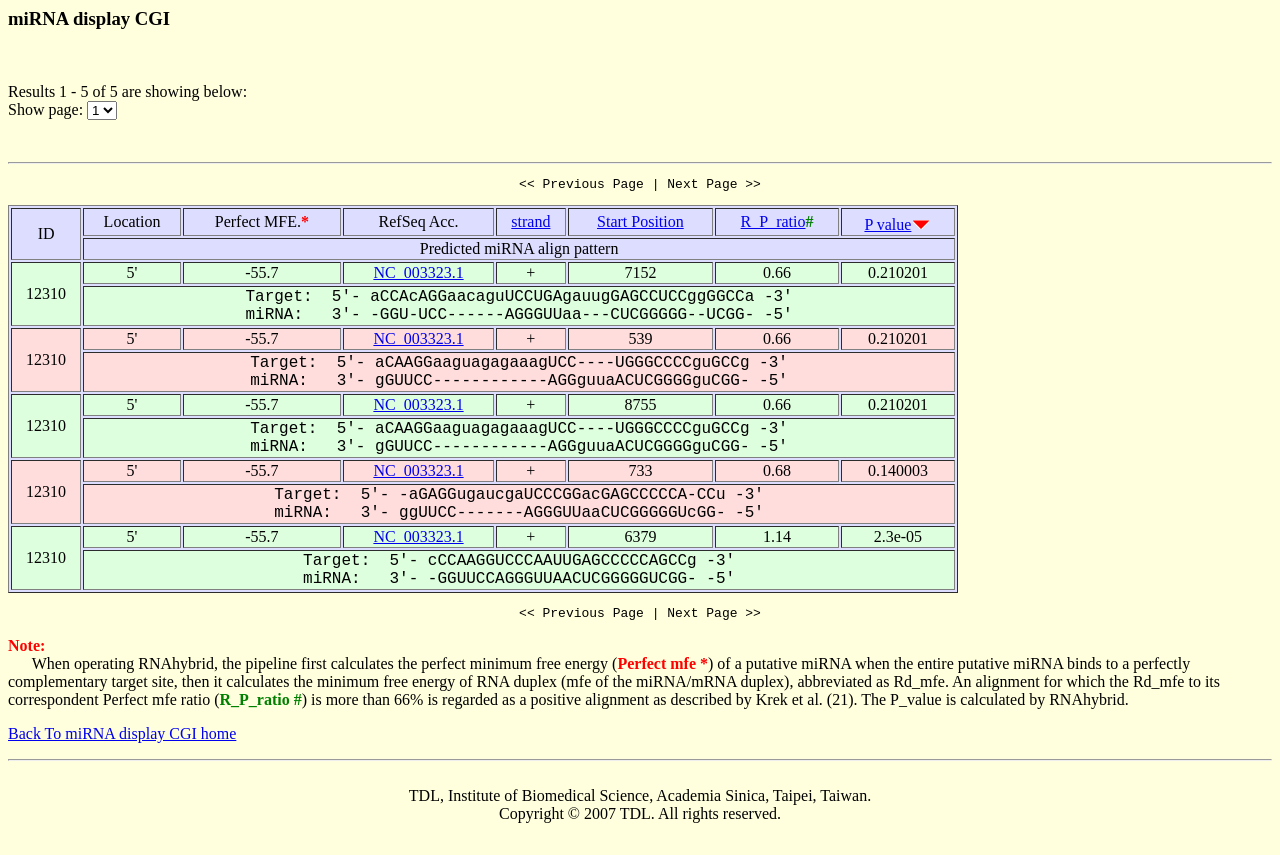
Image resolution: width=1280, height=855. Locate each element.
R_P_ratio (773, 224)
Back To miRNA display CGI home (122, 739)
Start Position (640, 224)
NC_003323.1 (418, 275)
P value (887, 227)
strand (530, 224)
